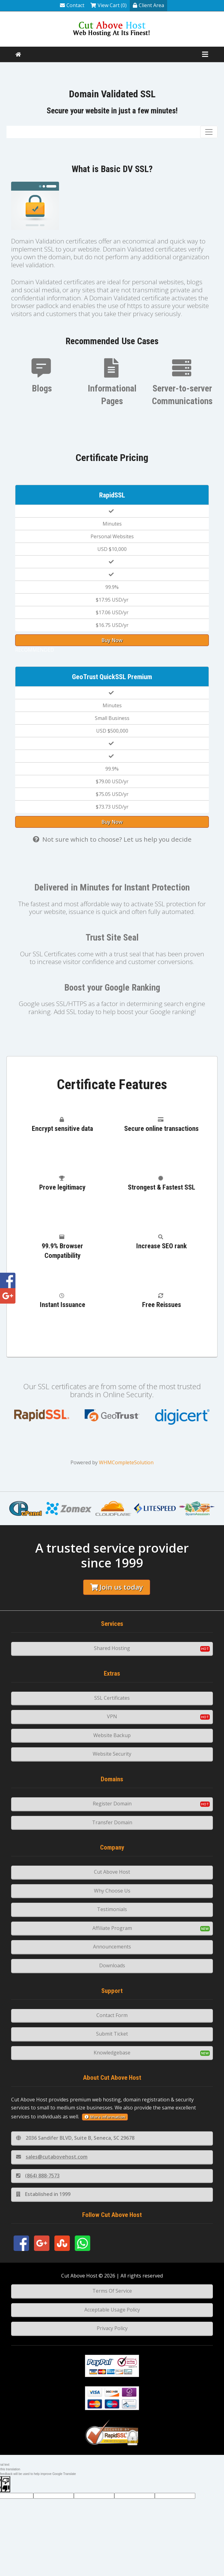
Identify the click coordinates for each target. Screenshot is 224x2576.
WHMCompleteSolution (126, 1462)
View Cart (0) (109, 5)
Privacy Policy (112, 2328)
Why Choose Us (112, 1890)
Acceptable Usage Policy (112, 2309)
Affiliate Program (112, 1928)
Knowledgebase (112, 2052)
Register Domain (112, 1803)
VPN (112, 1716)
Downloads (112, 1965)
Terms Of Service (112, 2290)
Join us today (116, 1587)
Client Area (148, 5)
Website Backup (112, 1735)
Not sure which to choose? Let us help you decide (112, 839)
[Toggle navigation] (209, 132)
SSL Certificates (112, 1697)
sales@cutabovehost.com (51, 2156)
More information (105, 2117)
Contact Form (112, 2015)
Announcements (112, 1946)
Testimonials (112, 1909)
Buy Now (112, 640)
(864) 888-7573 (38, 2175)
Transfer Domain (112, 1822)
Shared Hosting (112, 1648)
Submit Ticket (112, 2033)
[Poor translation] (6, 2484)
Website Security (112, 1753)
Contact (72, 5)
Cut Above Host (112, 1871)
